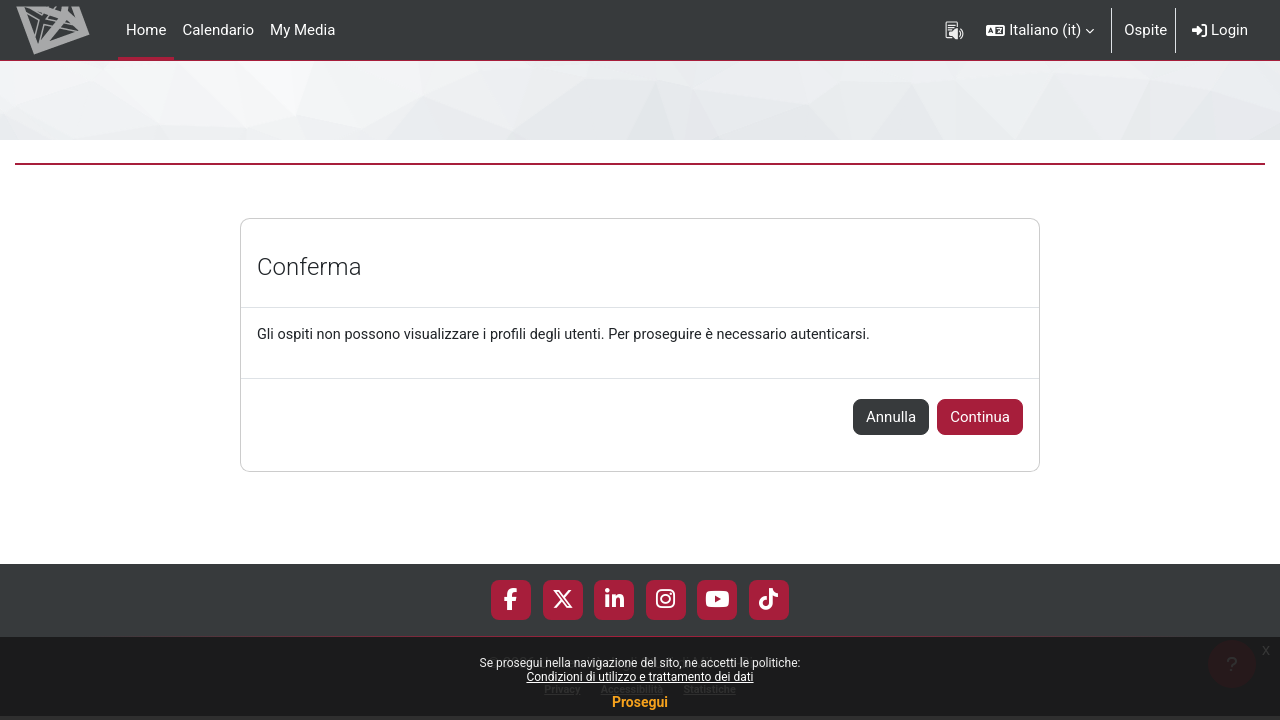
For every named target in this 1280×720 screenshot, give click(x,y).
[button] (1040, 30)
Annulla (891, 418)
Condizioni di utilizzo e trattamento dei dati (639, 677)
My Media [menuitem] (302, 30)
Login (1220, 30)
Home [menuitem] (146, 30)
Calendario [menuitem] (218, 30)
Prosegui (640, 702)
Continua (980, 418)
